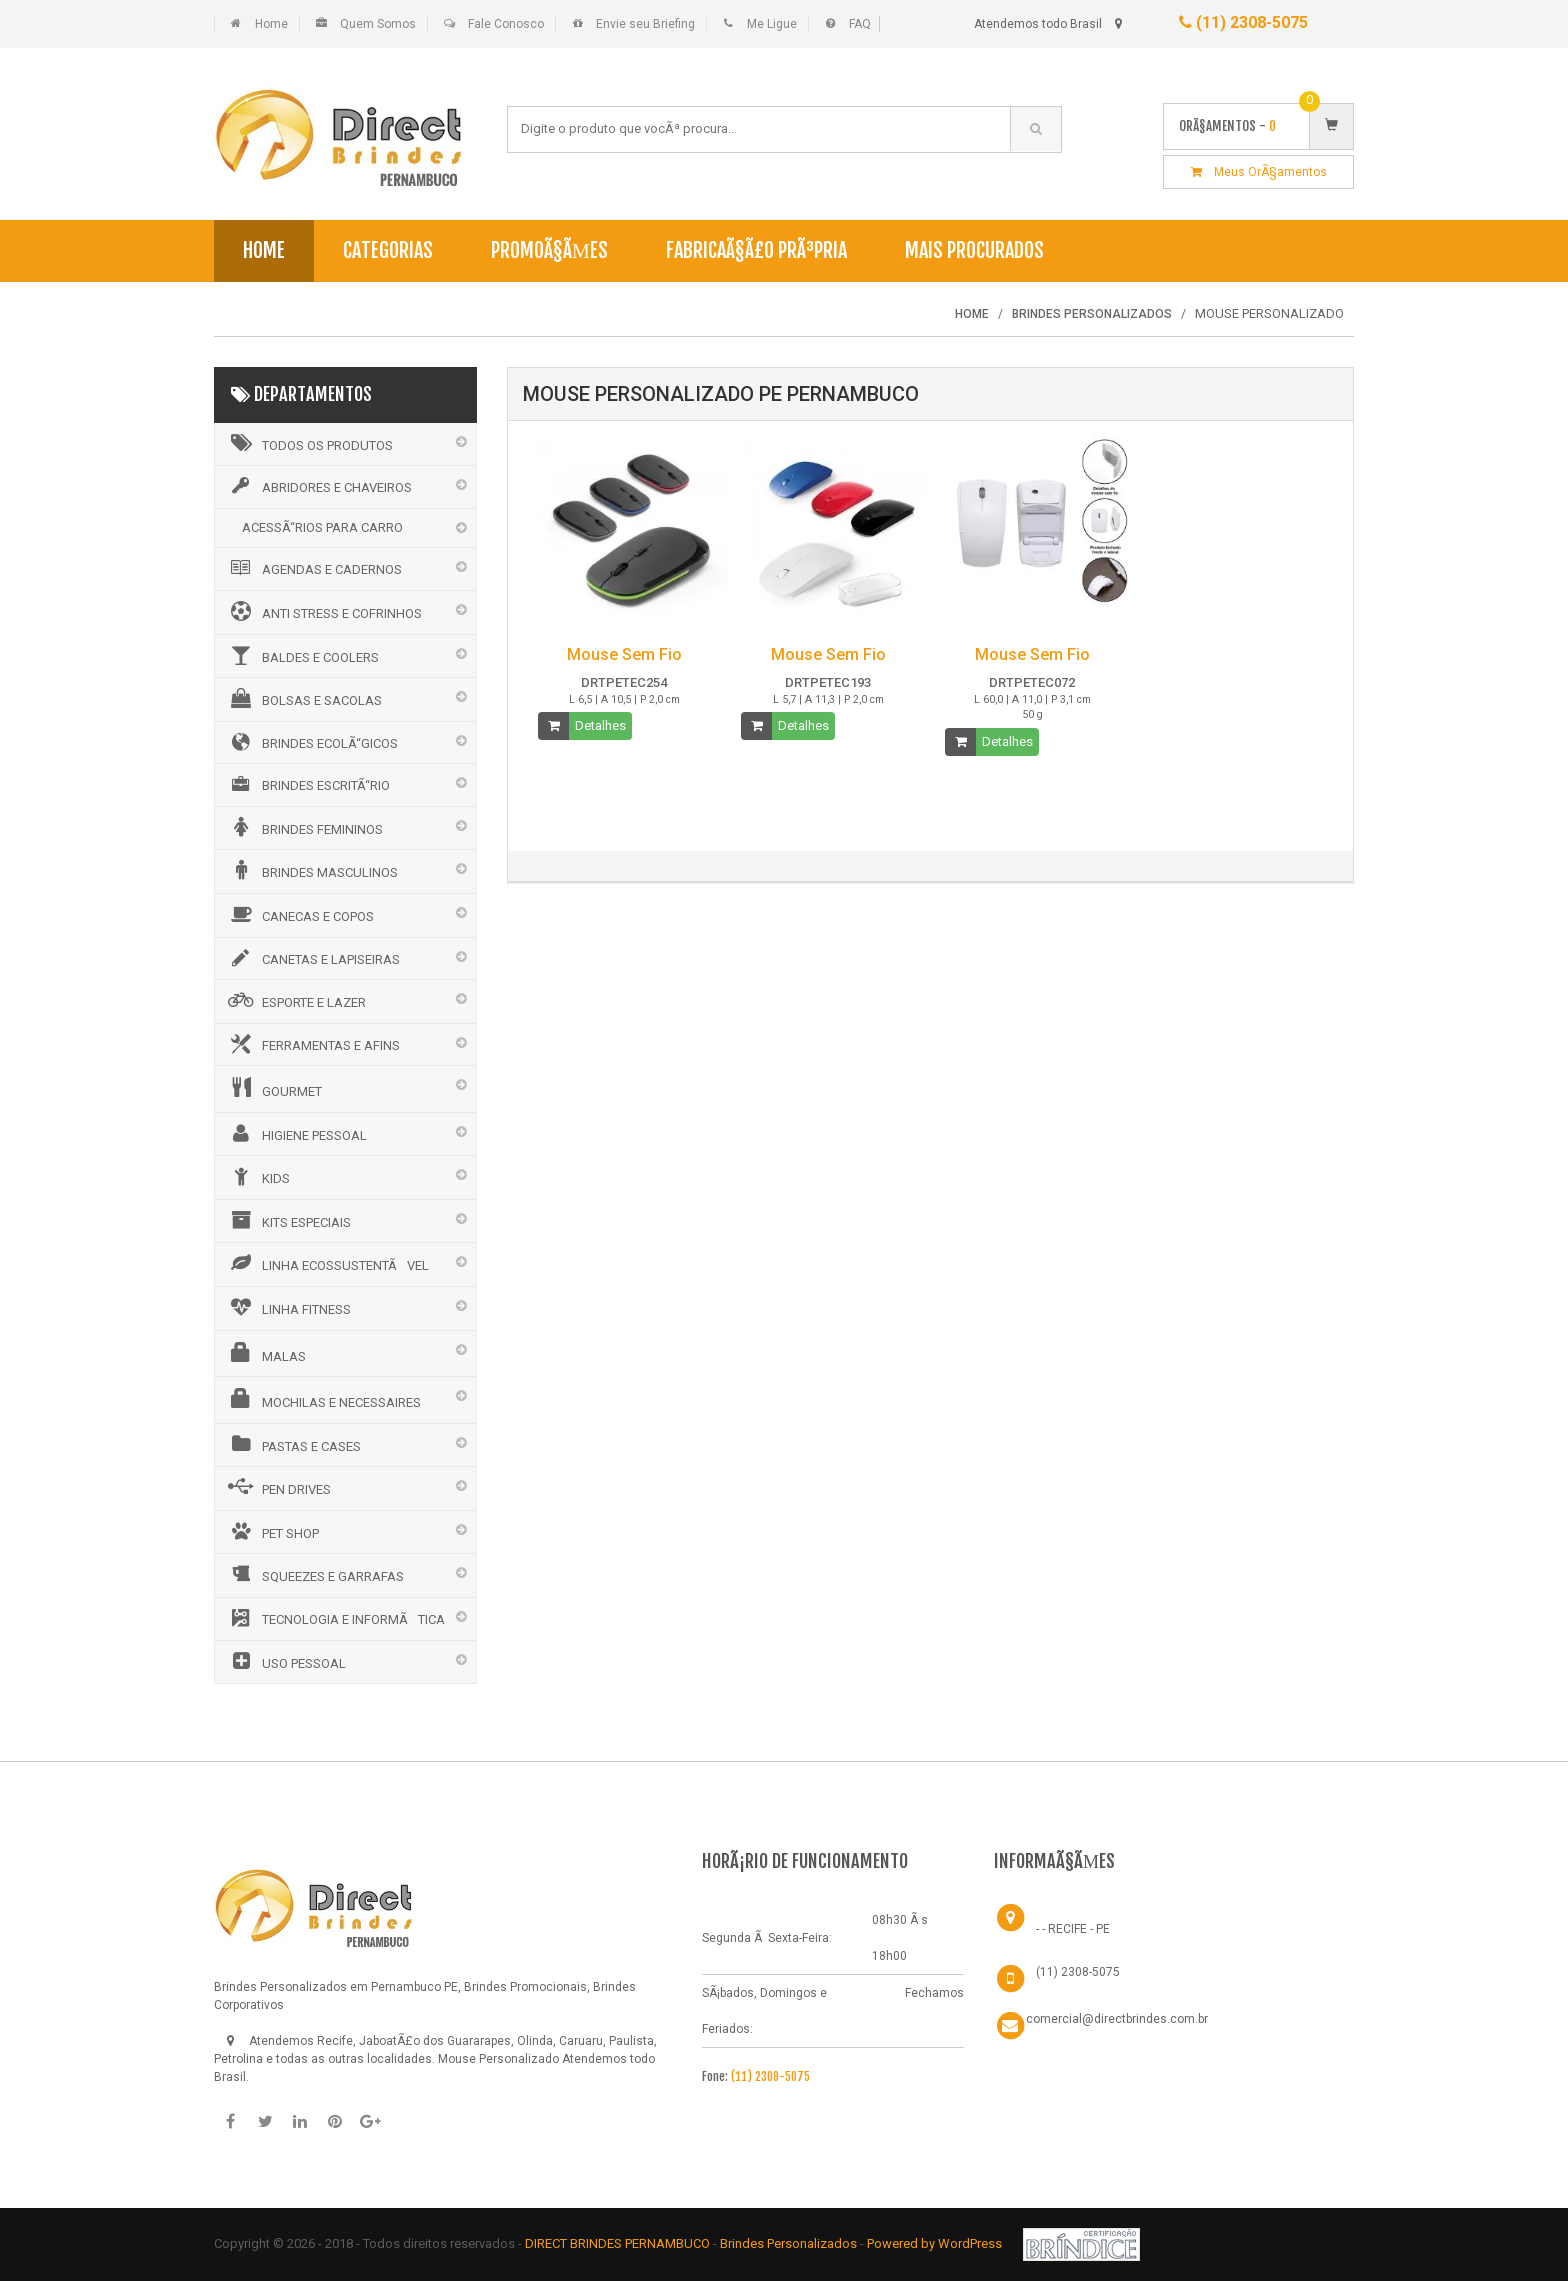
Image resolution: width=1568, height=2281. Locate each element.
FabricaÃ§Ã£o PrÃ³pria (756, 250)
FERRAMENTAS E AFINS (312, 1044)
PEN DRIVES (278, 1487)
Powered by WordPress (936, 2243)
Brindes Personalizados (790, 2243)
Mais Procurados (974, 250)
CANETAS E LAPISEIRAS (312, 958)
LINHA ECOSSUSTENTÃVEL (327, 1263)
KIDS (257, 1176)
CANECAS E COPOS (299, 914)
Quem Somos (378, 24)
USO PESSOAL (285, 1661)
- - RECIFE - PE (1073, 1929)
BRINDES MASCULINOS (311, 870)
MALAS (265, 1353)
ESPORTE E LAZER (295, 1000)
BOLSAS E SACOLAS (303, 698)
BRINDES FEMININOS (304, 827)
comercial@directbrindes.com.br (1117, 2019)
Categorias (388, 250)
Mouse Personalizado (498, 2059)
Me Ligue (772, 24)
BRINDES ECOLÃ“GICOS (311, 742)
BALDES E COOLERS (302, 655)
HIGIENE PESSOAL (296, 1133)
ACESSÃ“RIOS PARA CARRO (322, 527)
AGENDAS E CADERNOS (313, 568)
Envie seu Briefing (645, 24)
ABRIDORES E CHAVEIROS (318, 486)
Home (271, 24)
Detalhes (600, 725)
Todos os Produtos (309, 443)
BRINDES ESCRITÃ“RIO (307, 784)
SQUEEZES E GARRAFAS (314, 1574)
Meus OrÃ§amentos (1259, 172)
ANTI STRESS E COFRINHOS (323, 611)
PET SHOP (272, 1531)
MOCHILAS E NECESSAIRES (323, 1399)
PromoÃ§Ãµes (549, 250)
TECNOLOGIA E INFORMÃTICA (335, 1618)
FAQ (860, 24)
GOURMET (273, 1088)
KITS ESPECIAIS (288, 1220)
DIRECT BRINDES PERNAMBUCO (617, 2243)
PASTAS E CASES (293, 1444)
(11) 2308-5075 (1243, 22)
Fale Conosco (506, 24)
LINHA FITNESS (288, 1307)
